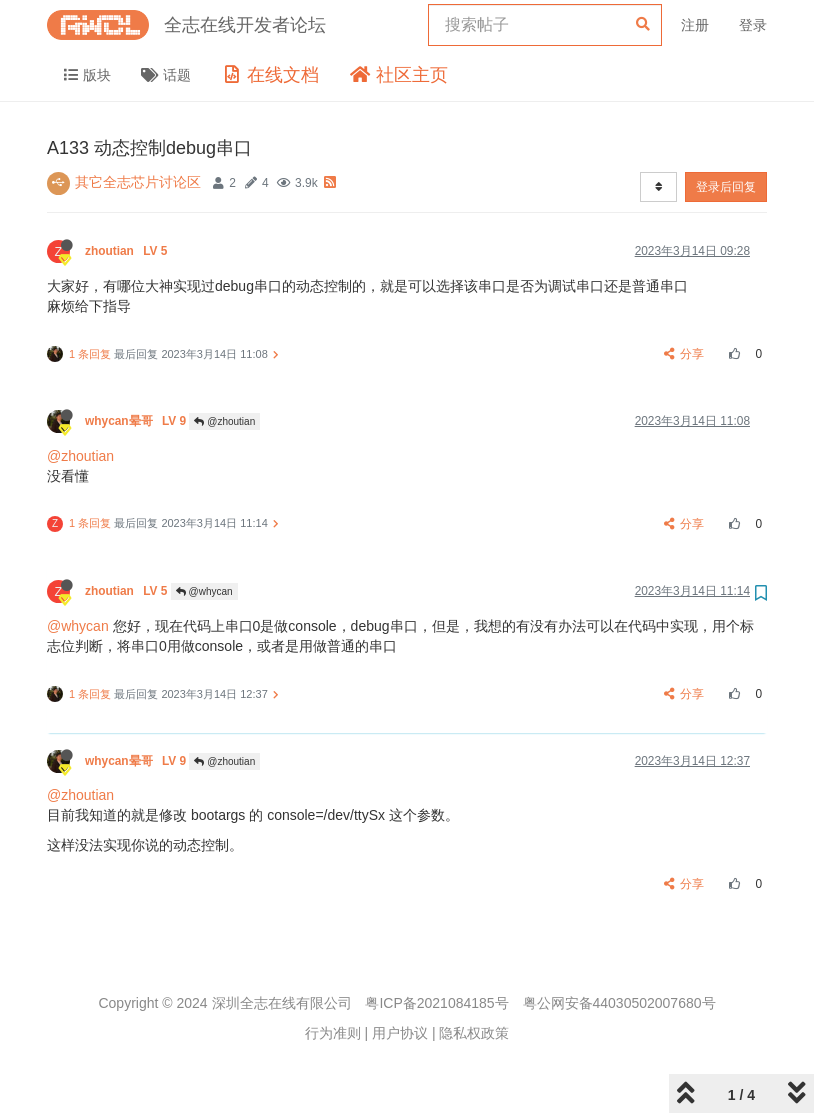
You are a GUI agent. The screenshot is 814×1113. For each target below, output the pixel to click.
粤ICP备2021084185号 (436, 1003)
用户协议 (400, 1033)
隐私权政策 (474, 1033)
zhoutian (128, 251)
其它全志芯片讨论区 (138, 182)
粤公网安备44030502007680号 (619, 1003)
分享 (684, 354)
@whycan (204, 591)
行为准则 (333, 1033)
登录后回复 (726, 187)
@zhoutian (224, 421)
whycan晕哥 (137, 421)
